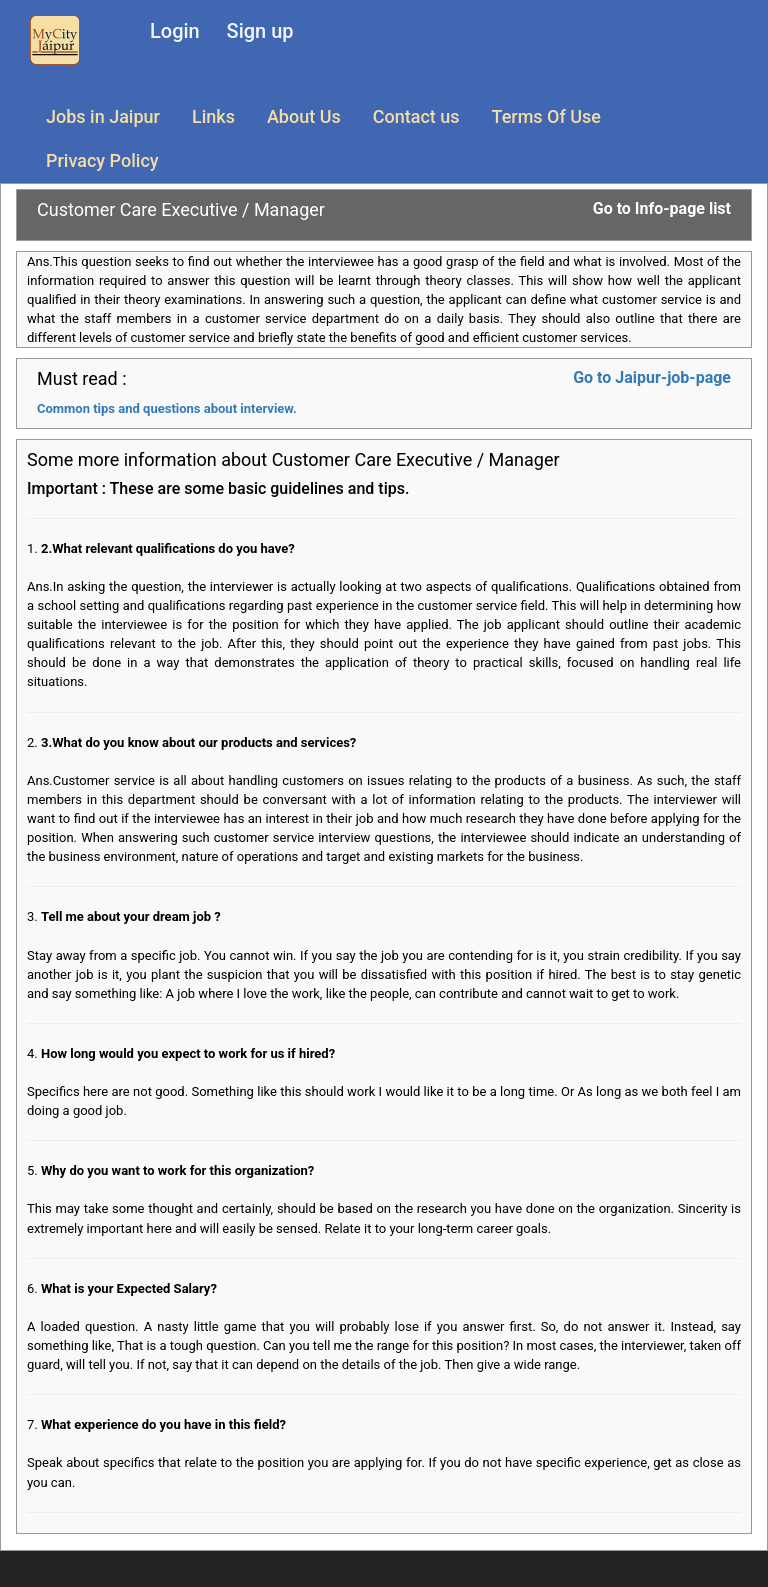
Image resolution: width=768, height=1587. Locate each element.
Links (213, 116)
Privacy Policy (102, 160)
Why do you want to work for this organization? (177, 1170)
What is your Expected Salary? (129, 1288)
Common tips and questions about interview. (167, 408)
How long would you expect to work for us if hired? (188, 1053)
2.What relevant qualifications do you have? (168, 548)
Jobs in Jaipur (103, 116)
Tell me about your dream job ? (131, 916)
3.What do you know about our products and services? (198, 742)
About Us (304, 116)
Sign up (260, 31)
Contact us (416, 116)
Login (175, 31)
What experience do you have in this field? (163, 1424)
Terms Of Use (546, 116)
